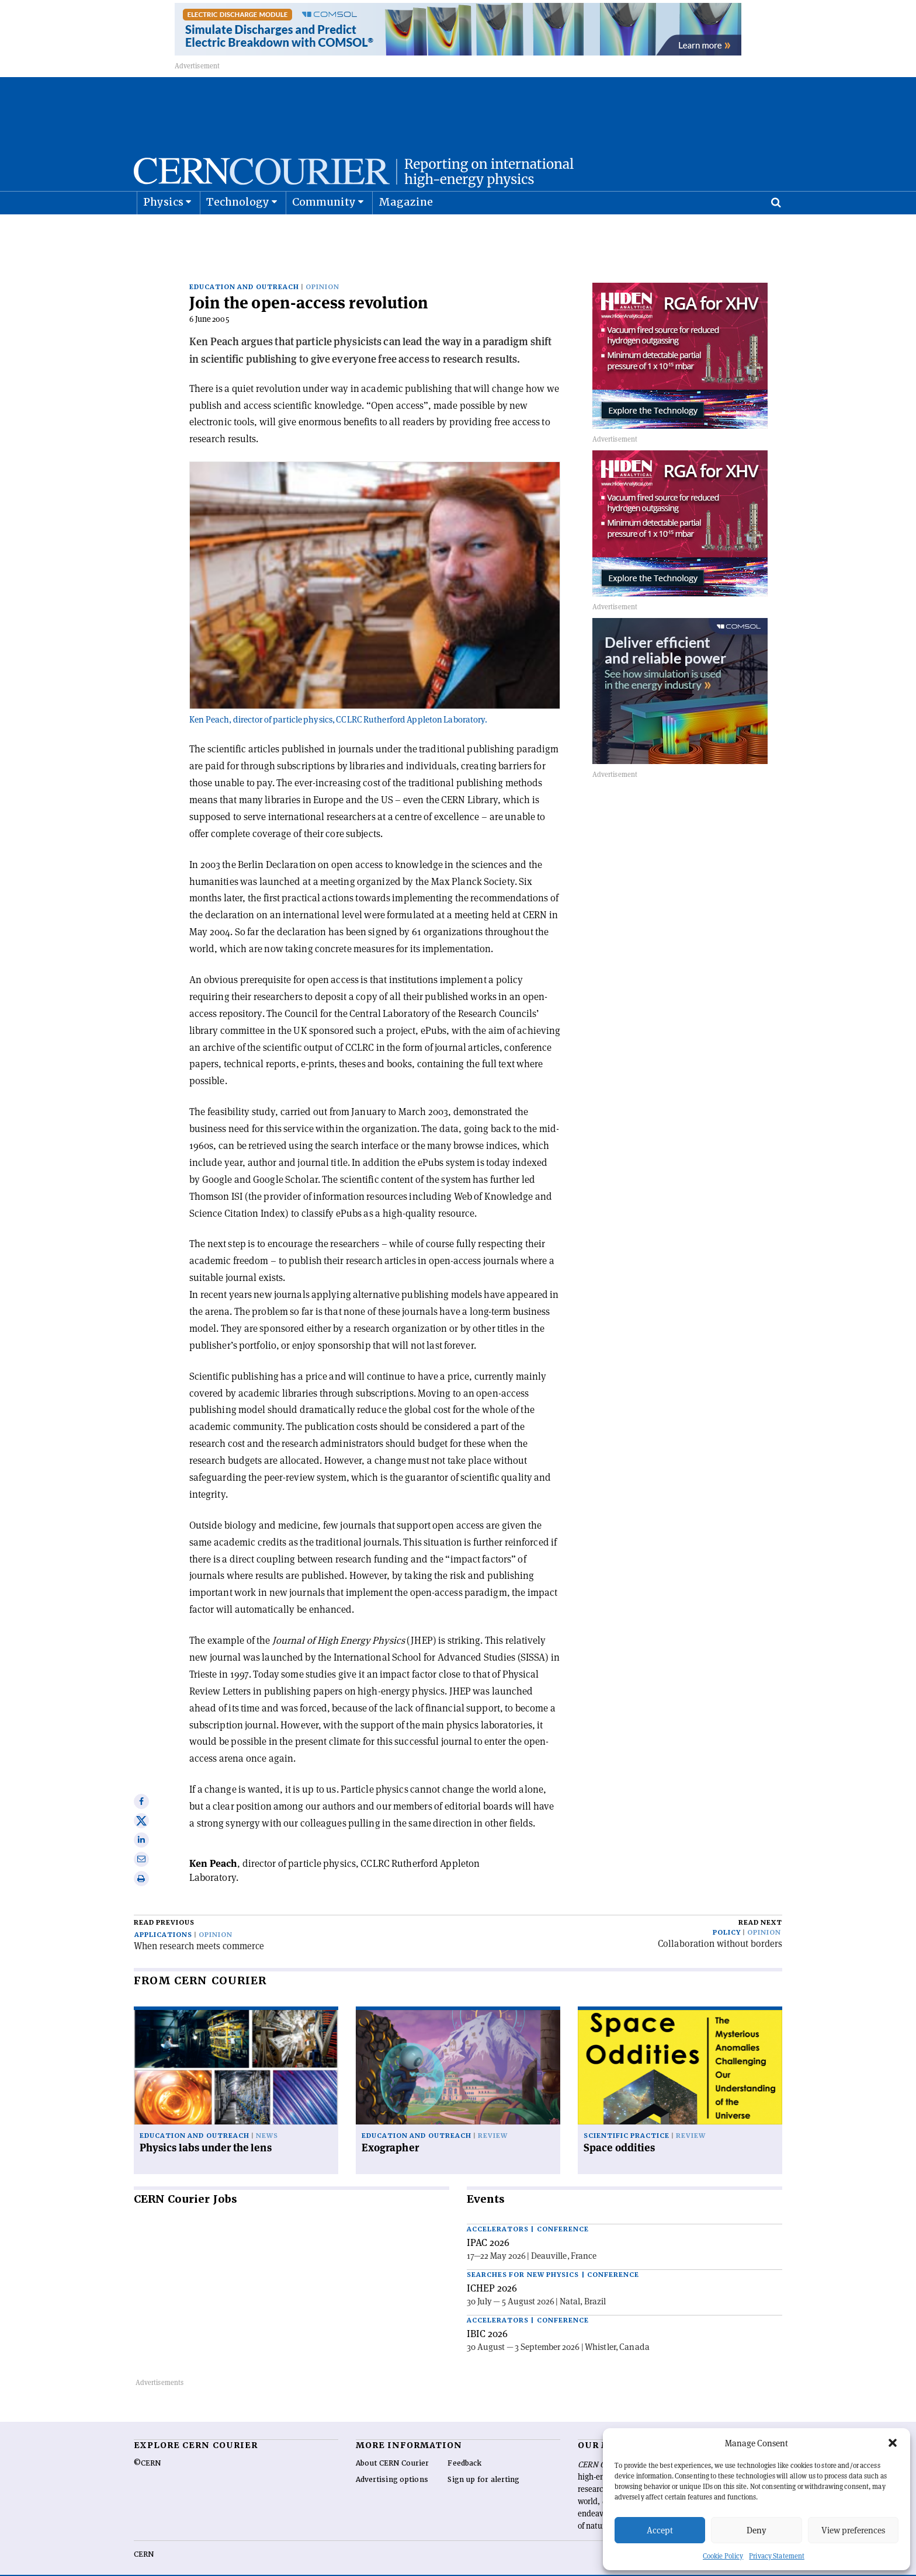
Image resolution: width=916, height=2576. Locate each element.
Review (493, 2117)
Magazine (406, 231)
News (267, 2117)
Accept (660, 2530)
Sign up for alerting (483, 2461)
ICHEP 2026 (492, 2269)
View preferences (853, 2530)
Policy (727, 1914)
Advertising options (392, 2461)
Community (324, 231)
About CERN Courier (392, 2445)
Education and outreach (244, 268)
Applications (163, 1916)
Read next (760, 1904)
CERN (144, 2536)
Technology (238, 231)
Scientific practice (626, 2117)
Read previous (164, 1904)
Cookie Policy (723, 2555)
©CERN (147, 2445)
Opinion (322, 268)
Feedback (464, 2445)
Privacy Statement (776, 2555)
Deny (756, 2530)
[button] (892, 2443)
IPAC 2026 (488, 2224)
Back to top (458, 2566)
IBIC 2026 (487, 2315)
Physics (163, 231)
